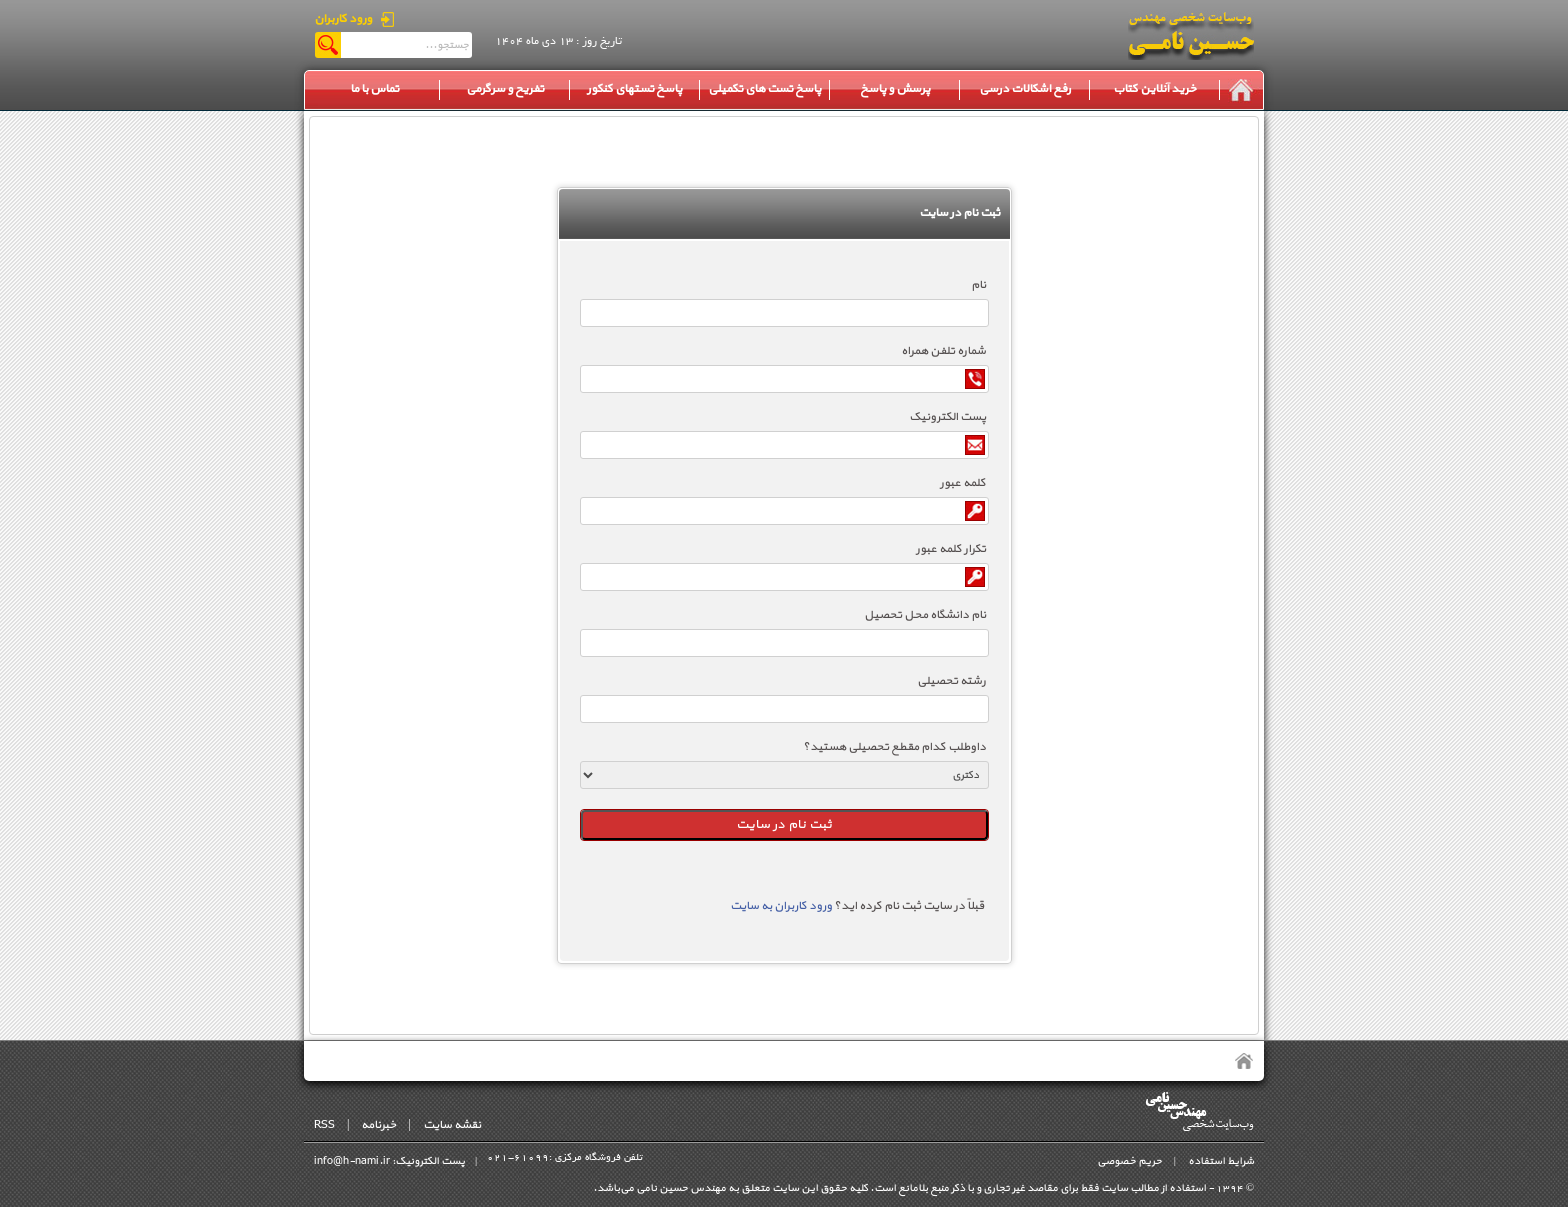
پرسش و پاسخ (895, 89)
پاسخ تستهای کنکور (634, 89)
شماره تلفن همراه (943, 351)
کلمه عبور (963, 483)
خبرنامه (378, 1125)
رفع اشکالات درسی (1025, 89)
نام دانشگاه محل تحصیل (925, 615)
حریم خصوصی (1129, 1161)
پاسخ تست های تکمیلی (764, 89)
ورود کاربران (343, 19)
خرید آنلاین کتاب (1154, 89)
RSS (324, 1125)
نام (978, 285)
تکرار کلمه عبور (951, 549)
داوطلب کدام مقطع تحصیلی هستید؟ (894, 747)
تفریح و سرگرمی (505, 89)
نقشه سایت (452, 1125)
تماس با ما (374, 89)
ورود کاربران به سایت (781, 906)
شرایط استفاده (1221, 1161)
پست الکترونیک (947, 417)
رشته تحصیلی (951, 681)
